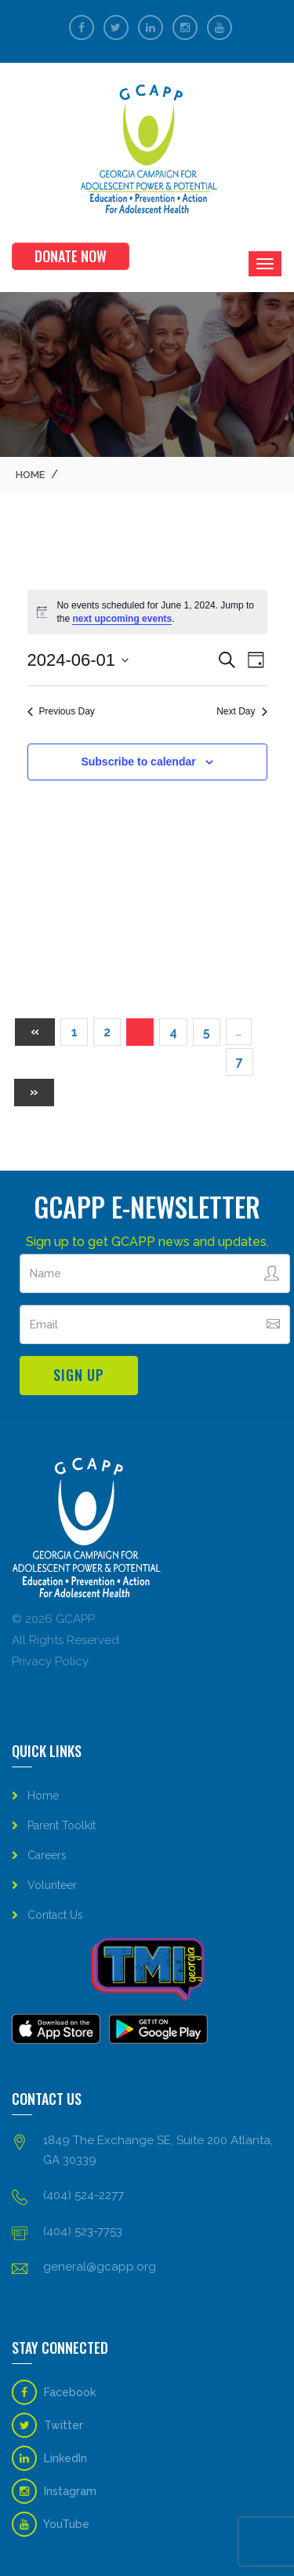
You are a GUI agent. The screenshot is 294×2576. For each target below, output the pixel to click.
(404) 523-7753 (82, 2231)
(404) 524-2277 (83, 2195)
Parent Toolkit (61, 1825)
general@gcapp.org (99, 2267)
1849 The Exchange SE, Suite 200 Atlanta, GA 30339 (158, 2150)
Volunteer (52, 1885)
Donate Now (70, 256)
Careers (47, 1855)
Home (30, 474)
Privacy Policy (50, 1661)
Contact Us (55, 1915)
